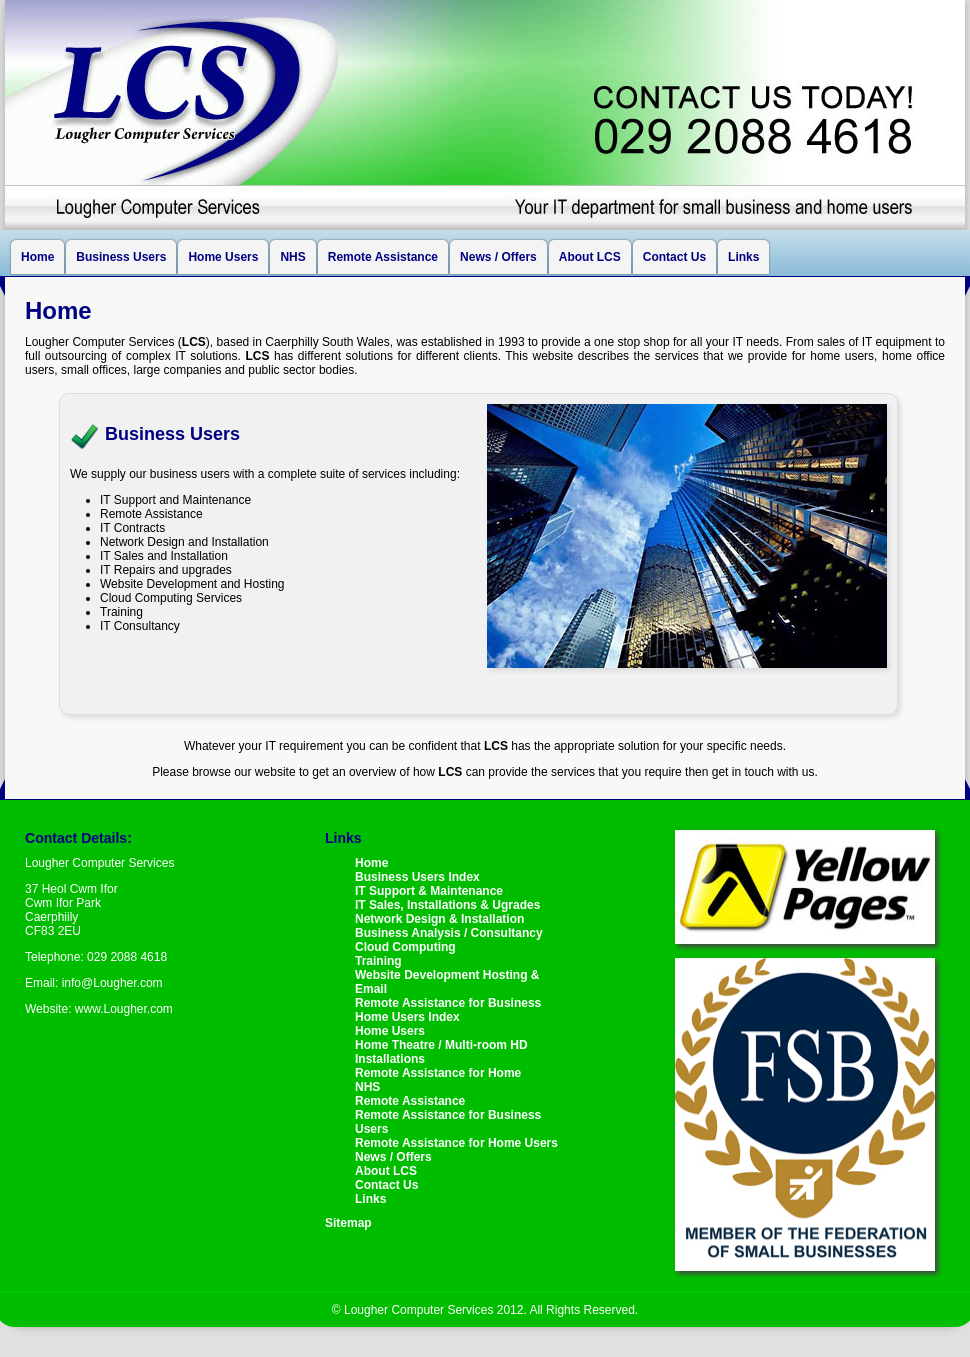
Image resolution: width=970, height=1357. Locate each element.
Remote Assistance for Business (448, 1003)
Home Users (223, 257)
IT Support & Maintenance (429, 891)
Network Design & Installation (439, 919)
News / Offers (498, 257)
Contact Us (674, 257)
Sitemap (348, 1223)
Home (37, 257)
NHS (292, 257)
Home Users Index (407, 1017)
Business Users (121, 257)
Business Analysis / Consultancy (449, 933)
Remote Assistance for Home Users (456, 1143)
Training (378, 961)
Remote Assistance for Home (438, 1073)
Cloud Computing (405, 947)
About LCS (590, 257)
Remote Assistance (383, 257)
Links (743, 257)
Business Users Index (417, 877)
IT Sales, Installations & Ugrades (447, 905)
